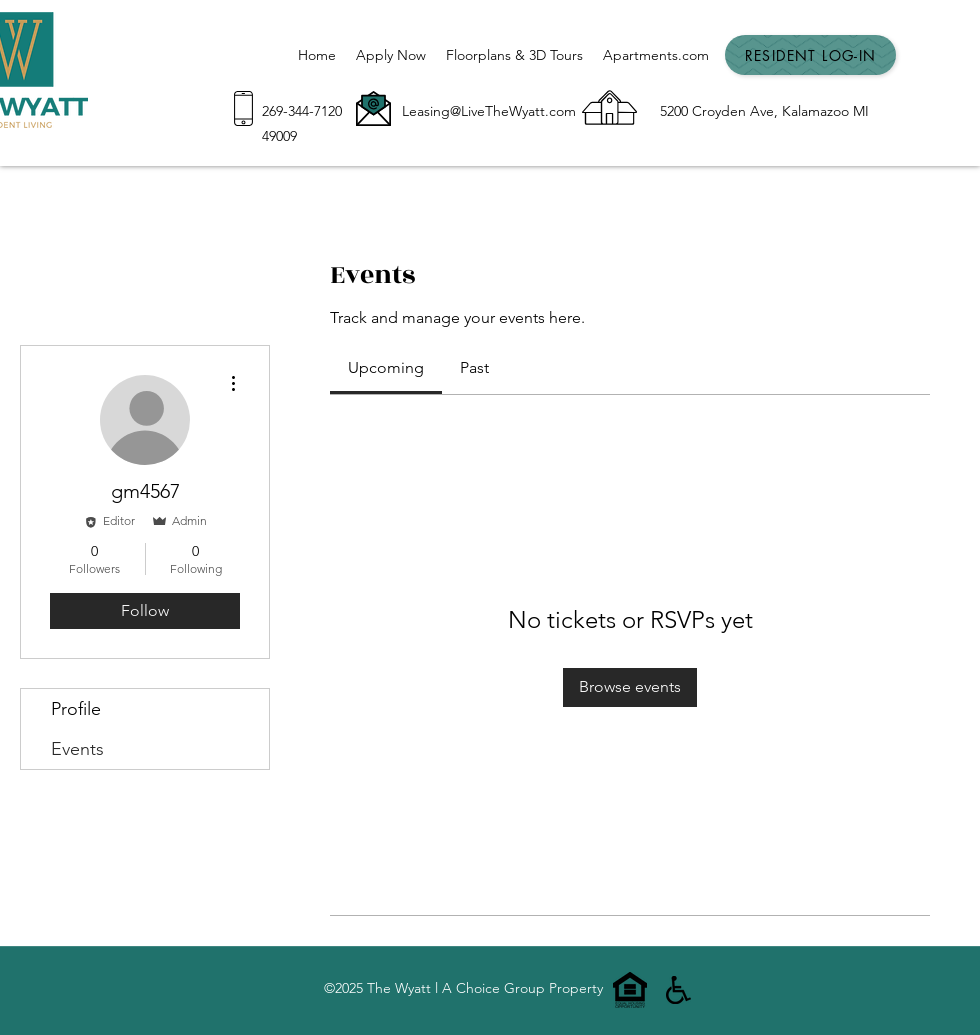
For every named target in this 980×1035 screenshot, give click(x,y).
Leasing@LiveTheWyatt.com (489, 111)
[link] (386, 367)
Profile (76, 709)
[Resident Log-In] (810, 55)
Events (77, 749)
